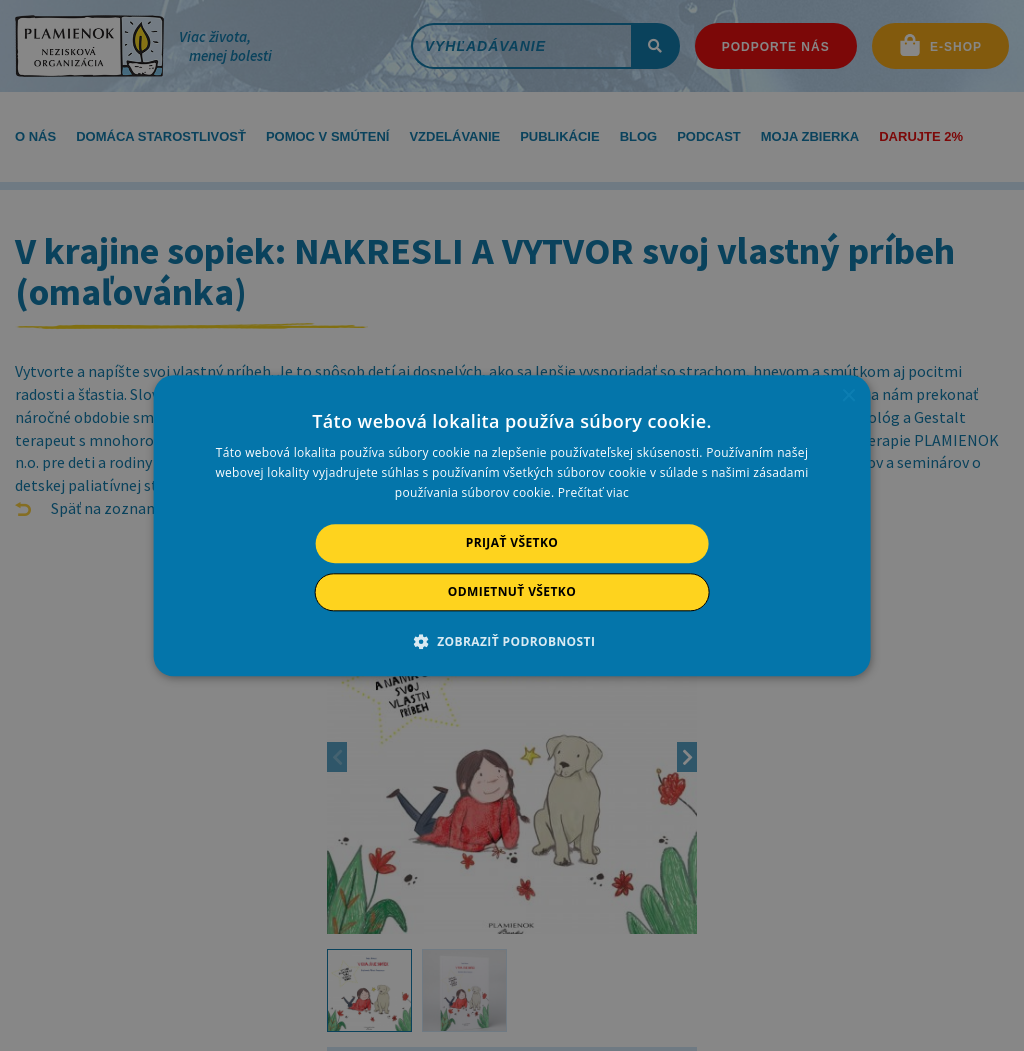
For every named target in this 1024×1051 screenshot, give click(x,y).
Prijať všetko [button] (512, 543)
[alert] (512, 525)
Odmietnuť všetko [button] (512, 591)
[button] (512, 641)
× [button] (847, 396)
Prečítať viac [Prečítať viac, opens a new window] (593, 493)
